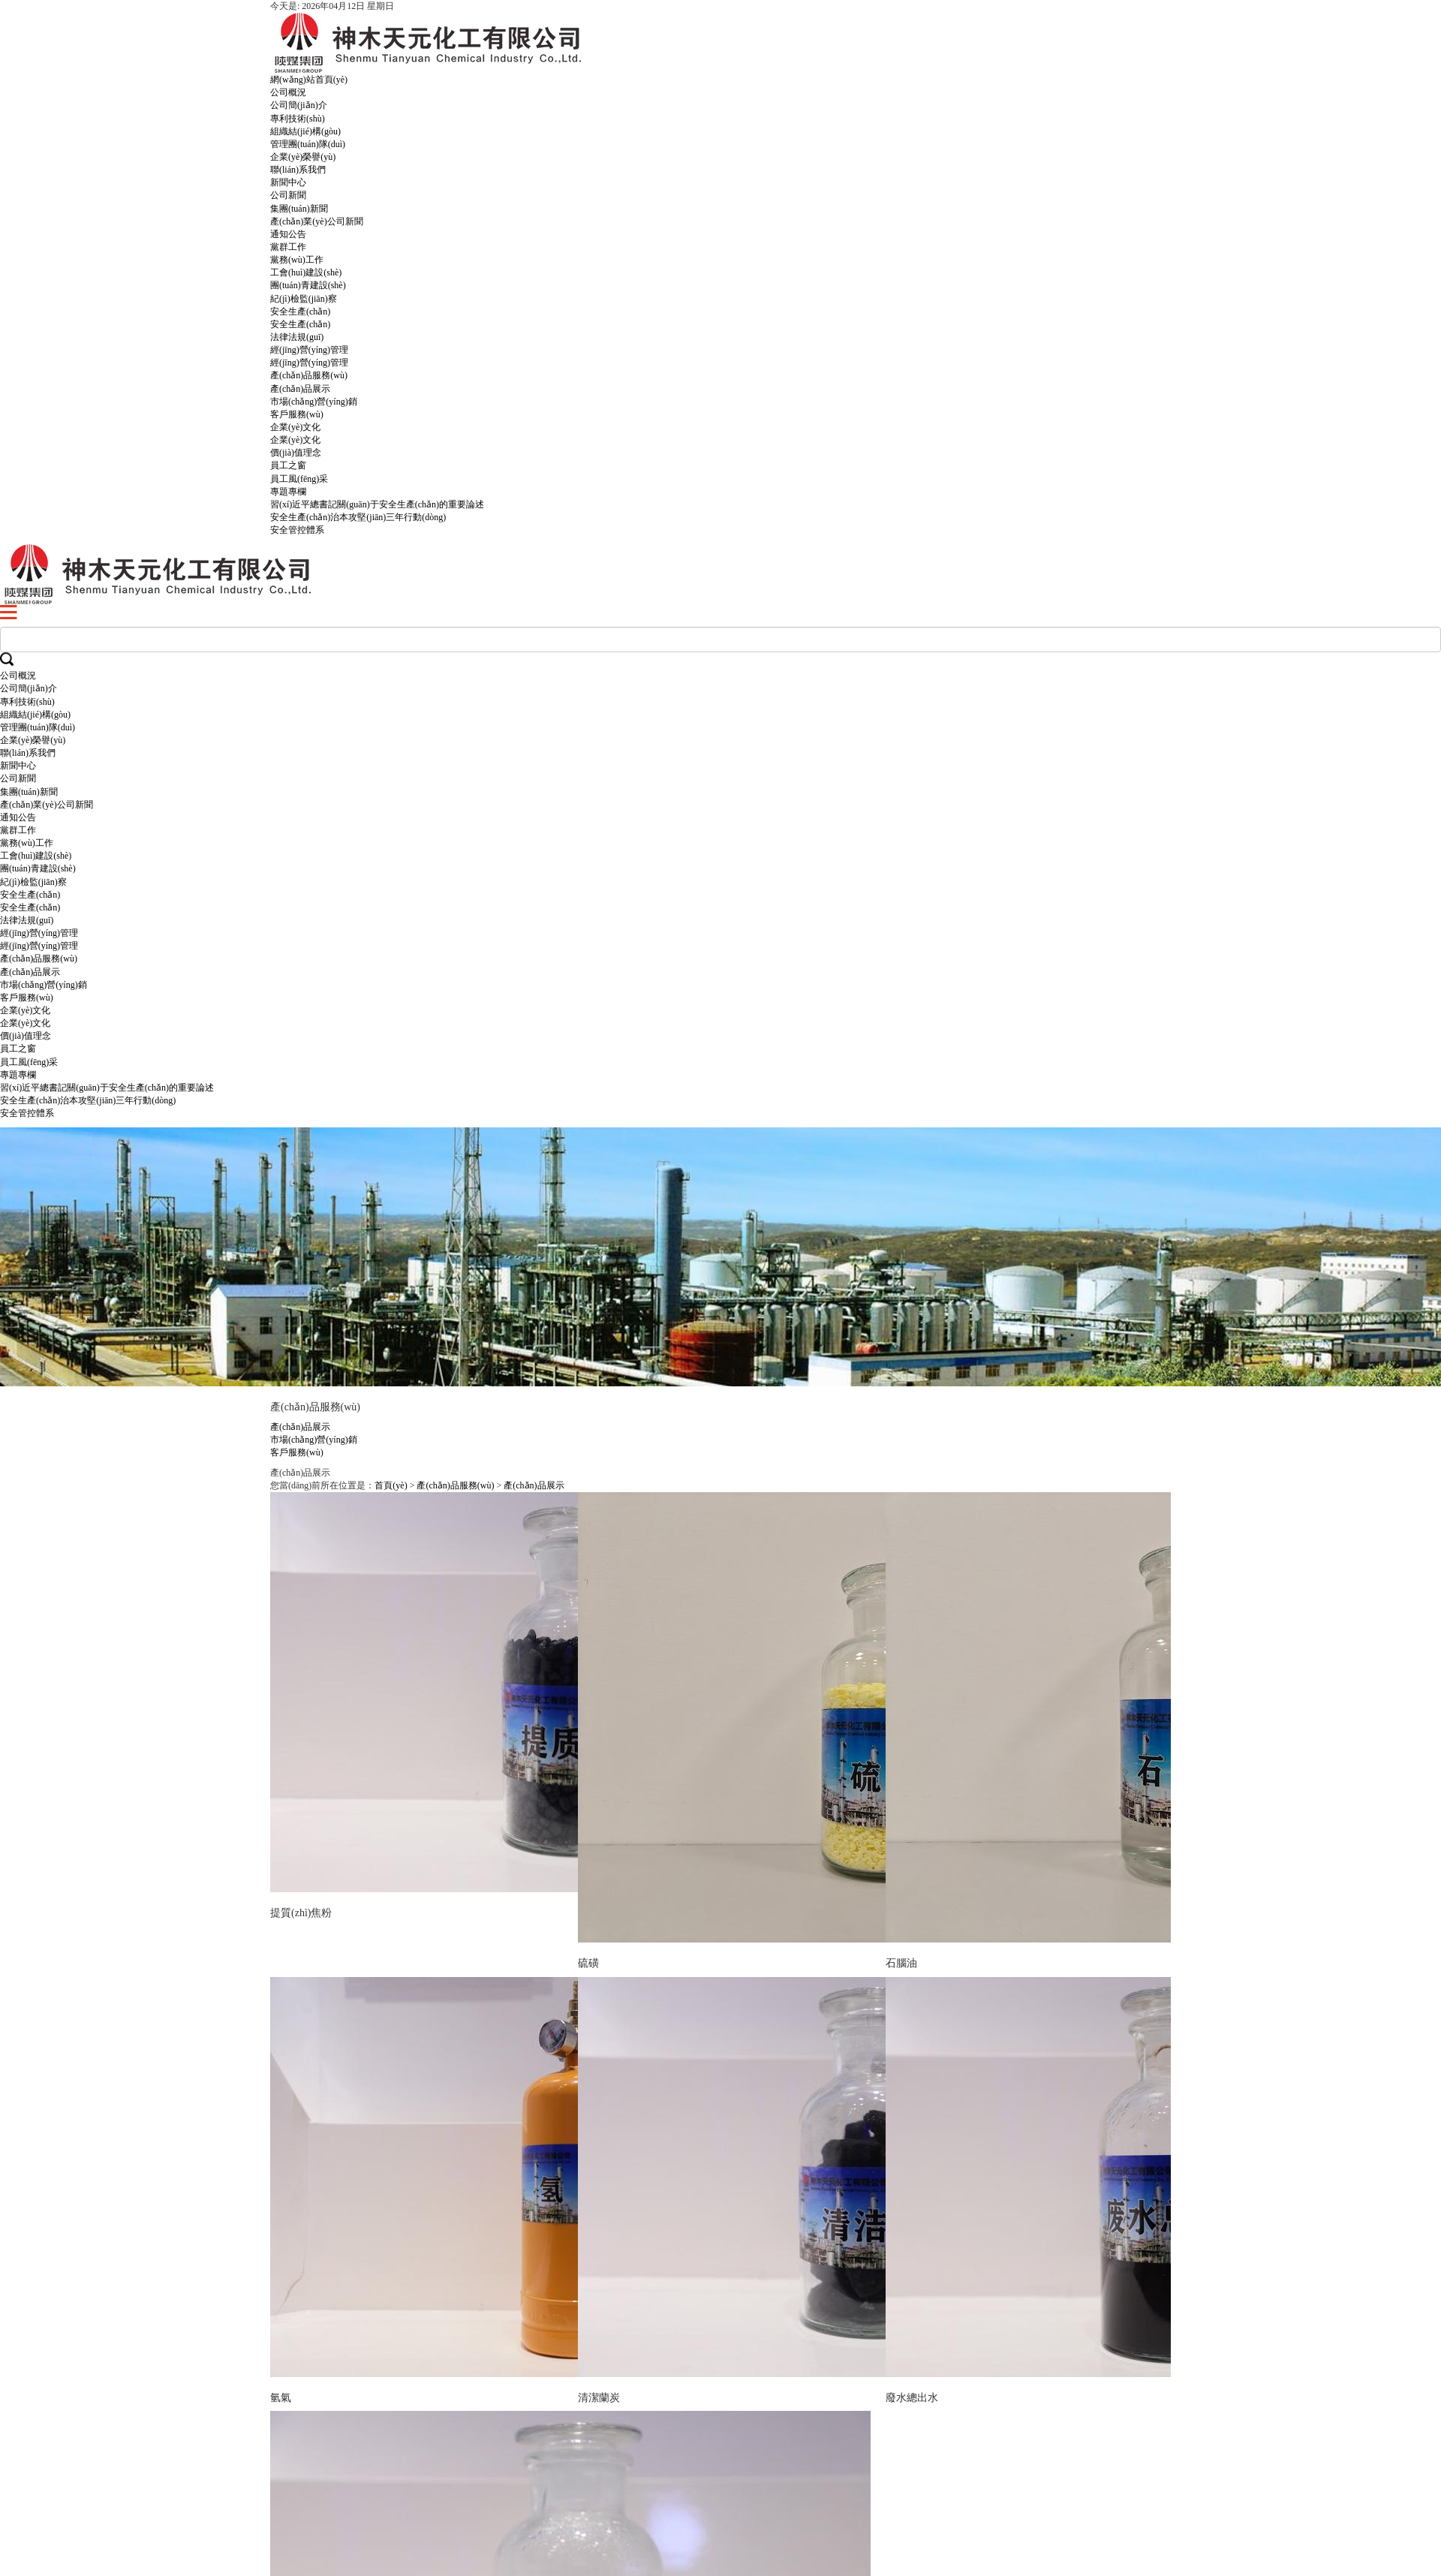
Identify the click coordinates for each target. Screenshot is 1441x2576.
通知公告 (288, 234)
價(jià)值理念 (295, 452)
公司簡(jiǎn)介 (298, 105)
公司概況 (288, 92)
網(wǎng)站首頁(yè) (308, 79)
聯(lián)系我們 (298, 169)
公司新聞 (288, 195)
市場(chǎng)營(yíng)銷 (313, 401)
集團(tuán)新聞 (299, 208)
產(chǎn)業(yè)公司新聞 (316, 221)
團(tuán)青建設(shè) (308, 285)
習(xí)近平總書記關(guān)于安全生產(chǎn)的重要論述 (377, 504)
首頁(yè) (391, 1485)
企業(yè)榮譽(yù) (302, 157)
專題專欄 (288, 491)
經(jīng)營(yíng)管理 (309, 350)
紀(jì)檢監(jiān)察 (303, 298)
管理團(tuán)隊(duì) (307, 144)
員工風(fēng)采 (299, 479)
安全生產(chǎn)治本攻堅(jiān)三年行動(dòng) (358, 517)
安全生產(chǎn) (300, 311)
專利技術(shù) (297, 118)
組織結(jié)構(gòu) (305, 131)
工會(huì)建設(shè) (305, 272)
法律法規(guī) (296, 337)
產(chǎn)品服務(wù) (308, 375)
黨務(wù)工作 (296, 259)
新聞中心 (288, 182)
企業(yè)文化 (295, 427)
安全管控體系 (297, 530)
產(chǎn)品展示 (300, 389)
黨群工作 (288, 247)
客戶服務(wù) (296, 414)
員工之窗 (288, 465)
